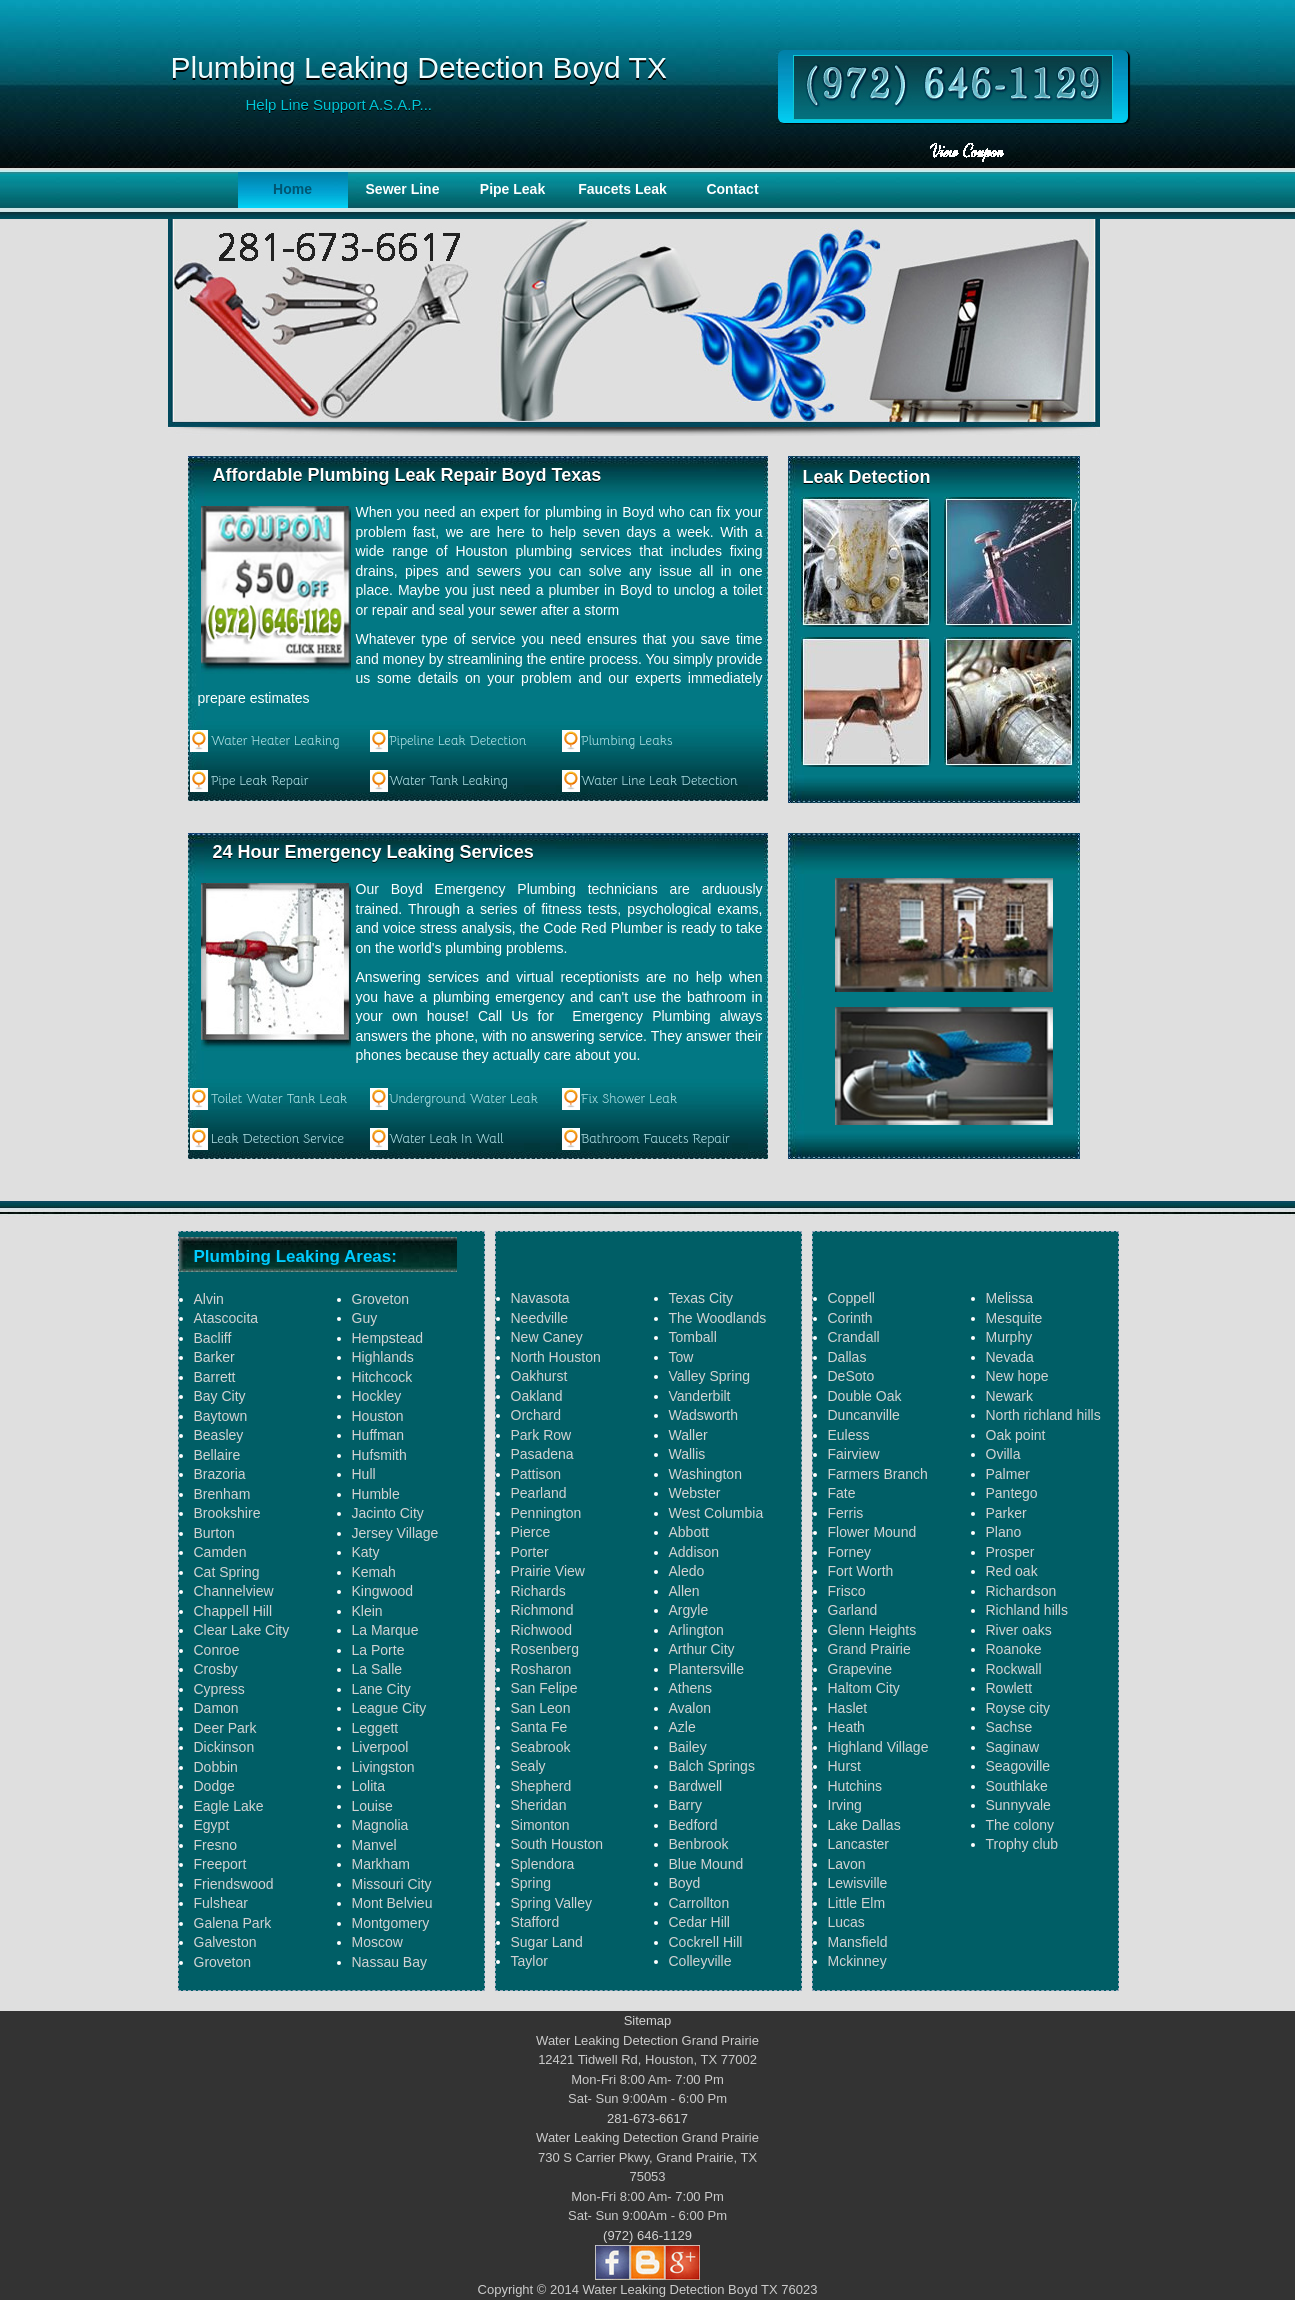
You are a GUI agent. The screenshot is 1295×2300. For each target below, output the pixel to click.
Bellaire (217, 1455)
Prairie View (548, 1571)
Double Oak (865, 1396)
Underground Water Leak (463, 1098)
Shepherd (541, 1786)
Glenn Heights (872, 1630)
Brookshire (227, 1513)
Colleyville (700, 1961)
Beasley (219, 1435)
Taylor (529, 1961)
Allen (684, 1591)
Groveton (223, 1962)
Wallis (687, 1454)
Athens (691, 1688)
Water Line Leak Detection (659, 780)
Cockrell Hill (706, 1942)
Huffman (378, 1435)
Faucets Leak (622, 189)
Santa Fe (539, 1727)
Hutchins (855, 1786)
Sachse (1009, 1727)
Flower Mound (872, 1532)
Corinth (850, 1318)
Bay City (220, 1396)
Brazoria (220, 1474)
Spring (531, 1883)
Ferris (846, 1513)
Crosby (216, 1669)
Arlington (696, 1630)
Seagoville (1018, 1766)
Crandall (854, 1337)
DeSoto (851, 1376)
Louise (372, 1806)
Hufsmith (379, 1455)
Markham (381, 1864)
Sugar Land (547, 1942)
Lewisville (858, 1883)
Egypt (212, 1825)
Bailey (688, 1747)
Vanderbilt (700, 1396)
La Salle (377, 1669)
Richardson (1021, 1591)
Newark (1009, 1396)
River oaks (1019, 1630)
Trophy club (1022, 1844)
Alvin (209, 1299)
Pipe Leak (512, 189)
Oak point (1016, 1435)
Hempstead (388, 1338)
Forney (850, 1552)
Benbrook (699, 1844)
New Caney (547, 1337)
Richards (538, 1591)
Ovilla (1003, 1454)
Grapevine (860, 1669)
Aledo (687, 1571)
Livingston (383, 1767)
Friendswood (234, 1884)
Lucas (846, 1922)
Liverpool (380, 1747)
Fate (842, 1493)
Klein (367, 1611)
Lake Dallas (864, 1825)
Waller (688, 1435)
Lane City (381, 1689)
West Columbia (716, 1513)
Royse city (1018, 1708)
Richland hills (1027, 1610)
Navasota (540, 1298)
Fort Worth (861, 1571)
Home (292, 189)
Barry (685, 1805)
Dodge (214, 1786)
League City (389, 1708)
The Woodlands (718, 1318)
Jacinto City (388, 1513)
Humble (376, 1494)
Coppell (851, 1298)
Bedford (693, 1825)
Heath (846, 1727)
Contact (732, 189)
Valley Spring (709, 1376)
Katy (366, 1552)
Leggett (375, 1728)
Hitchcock (382, 1377)
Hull (364, 1474)
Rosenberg (545, 1649)
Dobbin (216, 1767)
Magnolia (380, 1825)
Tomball (693, 1337)
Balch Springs (712, 1766)
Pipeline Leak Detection (458, 740)
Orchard (536, 1415)
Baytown (221, 1416)
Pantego (1012, 1493)
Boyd (685, 1883)
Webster (695, 1493)
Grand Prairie (869, 1649)
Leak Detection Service (277, 1138)
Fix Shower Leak (629, 1098)
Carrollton (699, 1903)
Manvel (374, 1845)
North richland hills (1043, 1415)
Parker (1006, 1513)
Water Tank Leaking (448, 780)
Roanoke (1014, 1649)
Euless (849, 1435)
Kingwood (383, 1591)
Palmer (1008, 1474)
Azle (682, 1727)
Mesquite (1014, 1318)
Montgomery (391, 1923)
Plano (1004, 1532)
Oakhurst (539, 1376)
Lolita (368, 1786)
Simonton (540, 1825)
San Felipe (544, 1688)
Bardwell (696, 1786)
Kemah (374, 1572)
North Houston (556, 1357)
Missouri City (392, 1884)
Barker (214, 1357)
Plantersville (706, 1669)
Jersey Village (395, 1533)
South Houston (557, 1844)
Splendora (543, 1864)
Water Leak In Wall (446, 1138)
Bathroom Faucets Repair (655, 1138)
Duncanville (864, 1415)
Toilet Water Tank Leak (279, 1098)
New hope (1017, 1376)
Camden (220, 1552)
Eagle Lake (229, 1806)
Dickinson (224, 1747)
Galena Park (233, 1923)
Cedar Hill (699, 1922)
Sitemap (648, 2020)
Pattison (536, 1474)
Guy (365, 1318)
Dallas (847, 1357)
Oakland (537, 1396)
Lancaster (858, 1844)
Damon (216, 1708)
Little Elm (857, 1903)
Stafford (535, 1922)
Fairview (854, 1454)
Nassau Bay (389, 1962)
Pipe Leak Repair (260, 780)
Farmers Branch (878, 1474)
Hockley (377, 1396)
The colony (1020, 1825)
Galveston (225, 1942)
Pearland (539, 1493)
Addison (694, 1552)
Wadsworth (704, 1415)
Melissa (1009, 1298)
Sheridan (539, 1805)
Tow (681, 1357)
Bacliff (213, 1338)
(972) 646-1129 (647, 2235)
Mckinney (857, 1961)
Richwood (541, 1630)
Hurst (844, 1766)
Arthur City (702, 1649)
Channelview (234, 1591)
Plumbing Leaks (627, 740)
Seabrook (541, 1747)
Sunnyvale (1018, 1805)
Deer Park (225, 1728)
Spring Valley (551, 1903)
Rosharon (541, 1669)
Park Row (541, 1435)
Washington (705, 1474)
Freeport (220, 1864)
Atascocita (226, 1318)
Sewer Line (403, 189)
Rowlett (1009, 1688)
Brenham (222, 1494)
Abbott (689, 1532)
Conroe (217, 1650)
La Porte (378, 1650)
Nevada (1010, 1357)
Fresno (216, 1845)
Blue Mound (706, 1864)
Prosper (1010, 1552)
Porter (530, 1552)
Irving (845, 1805)
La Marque (385, 1630)
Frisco (847, 1591)
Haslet (848, 1708)
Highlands (383, 1357)
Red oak (1012, 1571)
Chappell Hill (233, 1611)
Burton (214, 1533)
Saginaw (1013, 1747)
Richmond (542, 1610)
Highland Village (878, 1747)
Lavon (847, 1864)
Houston (378, 1416)
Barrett (215, 1377)
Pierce (531, 1532)
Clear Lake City (242, 1630)
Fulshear (221, 1903)
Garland (853, 1610)
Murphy (1009, 1337)
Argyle (689, 1610)
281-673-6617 (647, 2118)
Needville (540, 1318)
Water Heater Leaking (275, 740)
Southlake (1017, 1786)
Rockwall (1014, 1669)
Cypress (219, 1689)
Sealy (528, 1766)
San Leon (541, 1708)
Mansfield (858, 1942)
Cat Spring (227, 1572)
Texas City (701, 1298)
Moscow (377, 1942)
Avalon (690, 1708)
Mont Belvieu (392, 1903)
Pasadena (542, 1454)
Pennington (546, 1513)
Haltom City (864, 1688)
